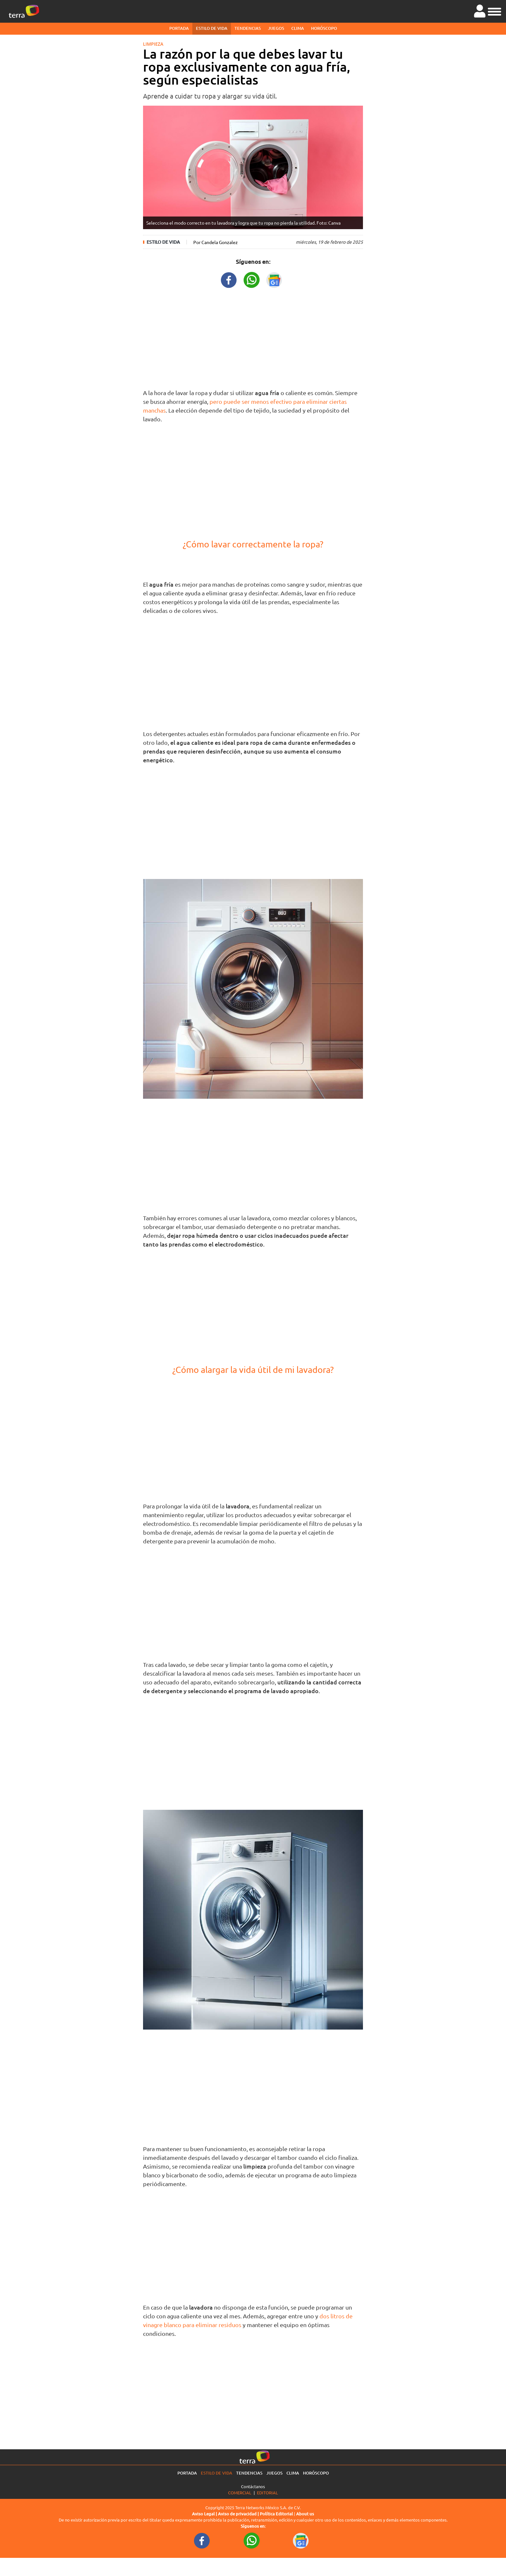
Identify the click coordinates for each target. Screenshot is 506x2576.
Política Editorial (276, 2514)
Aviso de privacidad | (239, 2514)
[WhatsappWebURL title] (252, 279)
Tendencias (248, 28)
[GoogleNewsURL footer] (301, 2540)
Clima (297, 28)
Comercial (239, 2492)
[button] (494, 10)
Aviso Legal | (205, 2514)
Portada (179, 28)
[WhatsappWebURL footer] (252, 2540)
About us (305, 2514)
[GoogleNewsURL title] (274, 279)
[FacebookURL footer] (202, 2540)
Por (215, 242)
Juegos (276, 28)
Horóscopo (324, 28)
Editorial (267, 2492)
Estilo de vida (211, 28)
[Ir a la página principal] (24, 11)
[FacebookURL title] (229, 279)
